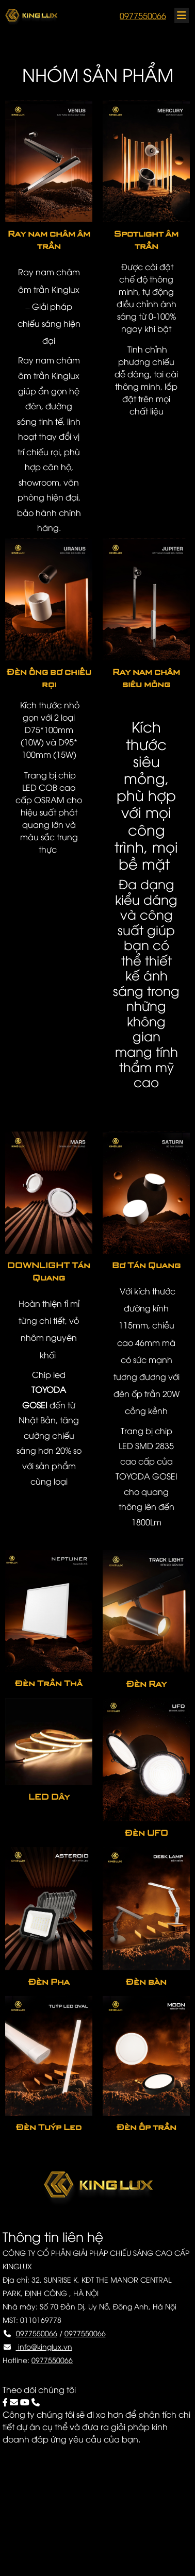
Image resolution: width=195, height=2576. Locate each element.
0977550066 (143, 15)
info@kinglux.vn (44, 2346)
